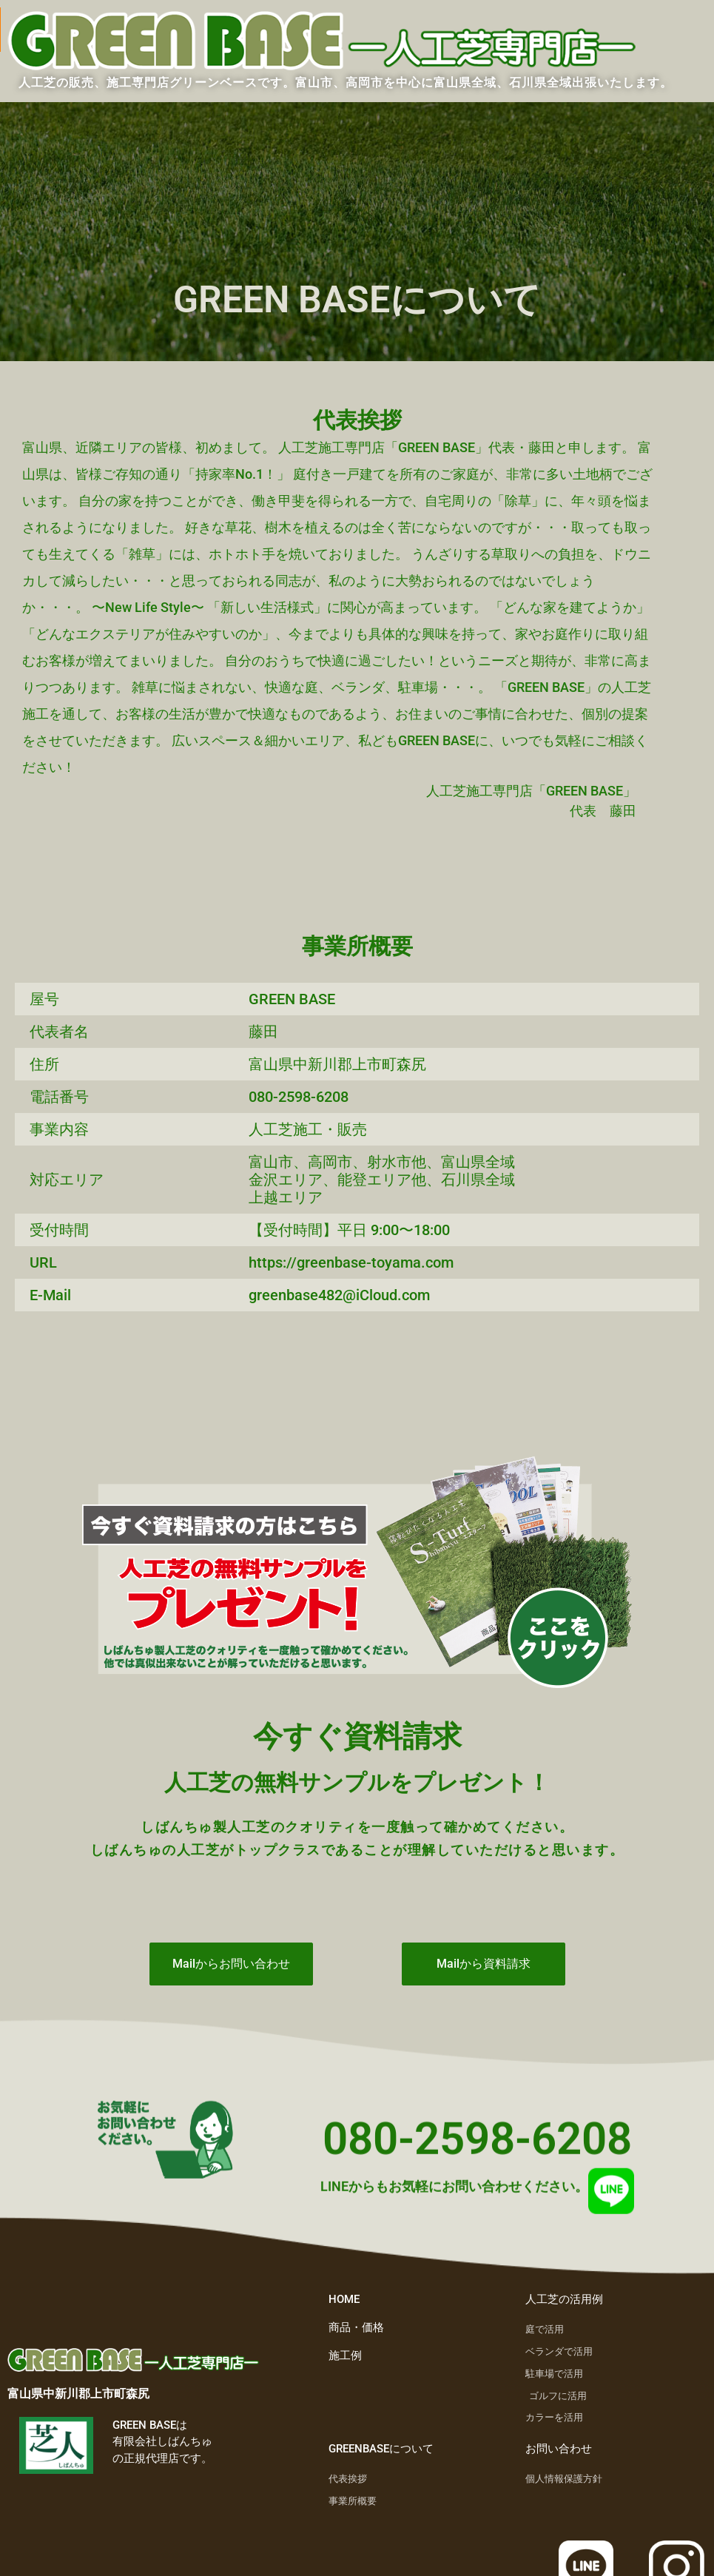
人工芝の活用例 (564, 2299)
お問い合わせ (558, 2448)
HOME (344, 2299)
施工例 (345, 2355)
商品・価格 (356, 2327)
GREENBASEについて (381, 2448)
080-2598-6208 (477, 2149)
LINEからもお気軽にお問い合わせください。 (454, 2197)
